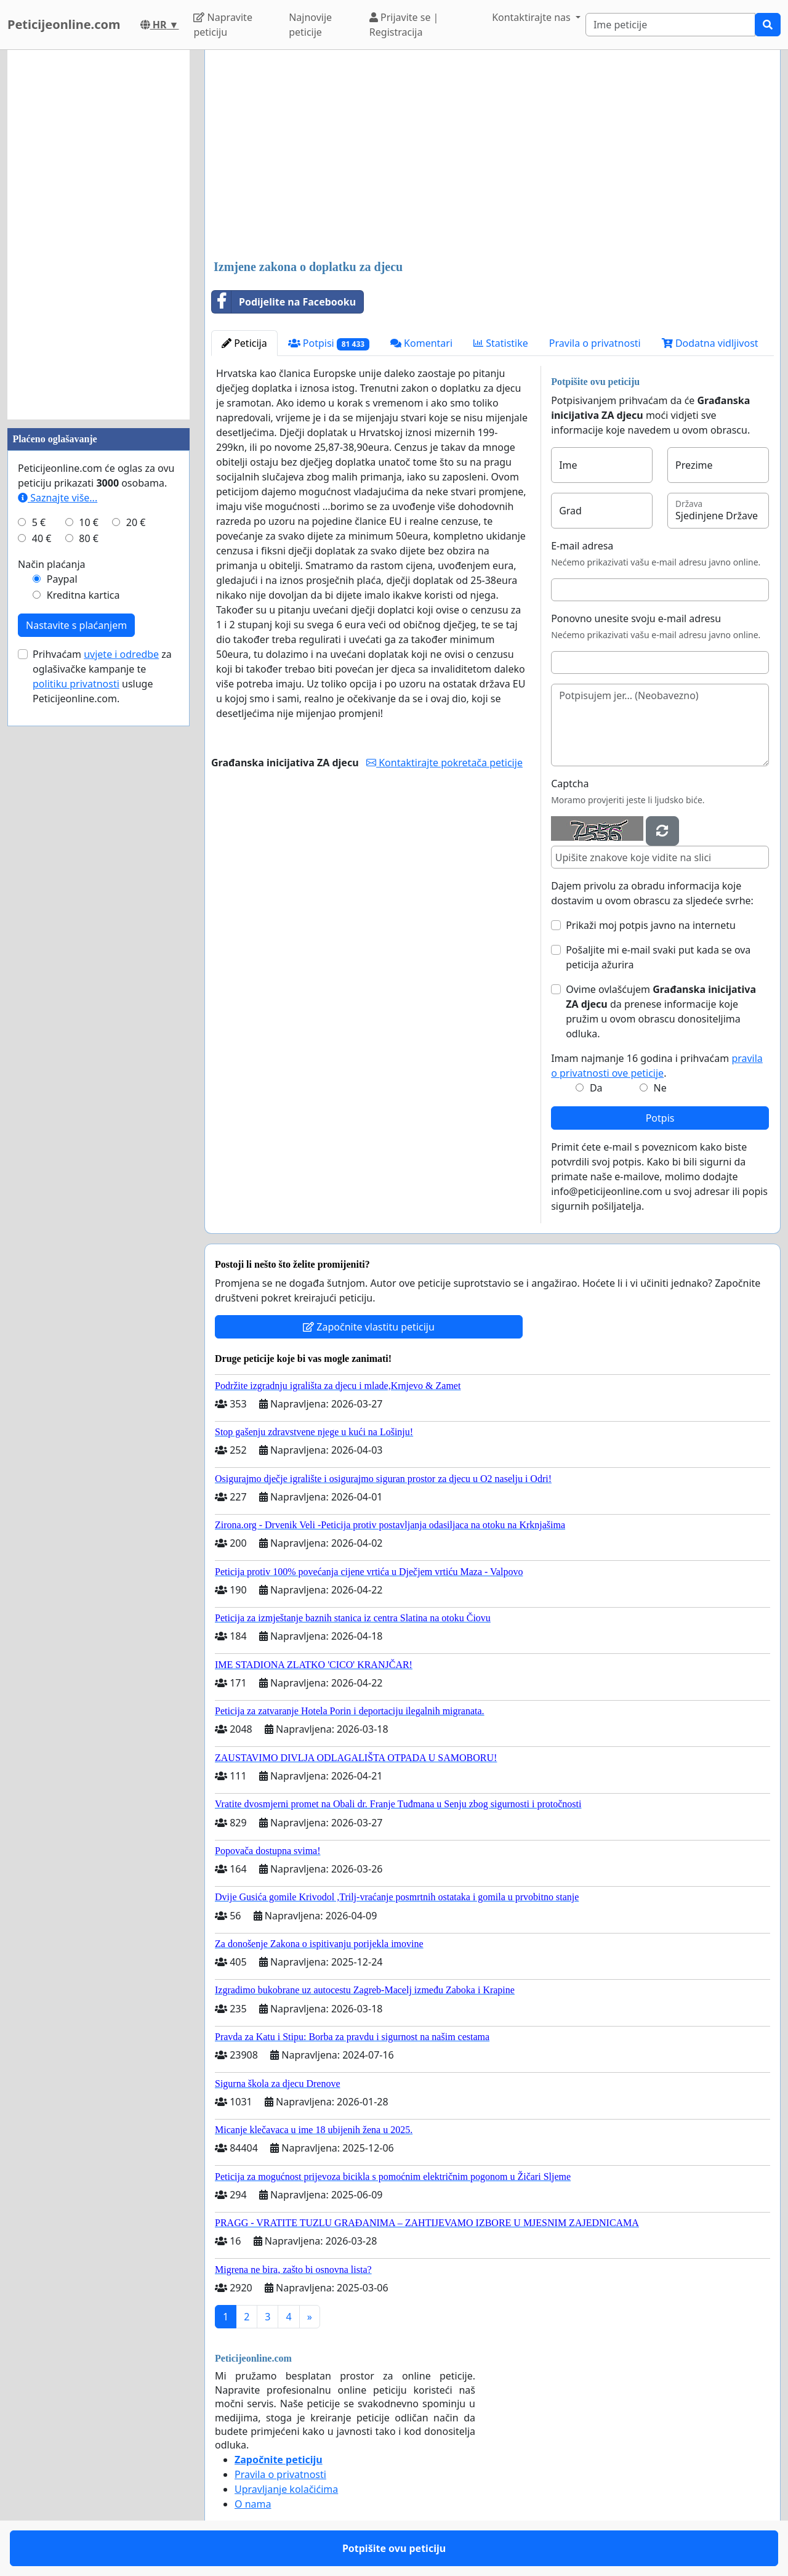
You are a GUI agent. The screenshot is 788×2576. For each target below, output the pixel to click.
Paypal (62, 579)
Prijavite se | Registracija (404, 24)
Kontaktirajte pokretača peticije (444, 762)
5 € (39, 522)
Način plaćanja (52, 564)
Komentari (421, 343)
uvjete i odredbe (121, 654)
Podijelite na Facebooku (284, 302)
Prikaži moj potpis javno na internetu (651, 925)
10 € (88, 522)
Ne (660, 1088)
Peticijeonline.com (64, 24)
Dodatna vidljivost (710, 343)
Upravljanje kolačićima (286, 2489)
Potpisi (328, 343)
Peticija (244, 343)
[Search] (670, 24)
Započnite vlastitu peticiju (369, 1327)
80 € (88, 538)
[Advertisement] (492, 156)
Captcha (570, 783)
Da (596, 1088)
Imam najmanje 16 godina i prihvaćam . (657, 1065)
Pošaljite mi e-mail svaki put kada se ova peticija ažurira (658, 957)
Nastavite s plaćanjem (76, 625)
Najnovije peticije (310, 24)
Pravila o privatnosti (595, 343)
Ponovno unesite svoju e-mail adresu (636, 618)
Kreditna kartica (83, 595)
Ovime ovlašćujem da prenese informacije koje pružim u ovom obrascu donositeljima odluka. (661, 1011)
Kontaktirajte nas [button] (532, 17)
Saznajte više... (57, 497)
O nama (253, 2504)
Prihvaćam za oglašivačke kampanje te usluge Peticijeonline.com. (102, 676)
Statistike (500, 343)
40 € (42, 538)
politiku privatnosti (76, 684)
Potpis (660, 1118)
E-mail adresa (582, 546)
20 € (136, 522)
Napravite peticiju (222, 24)
